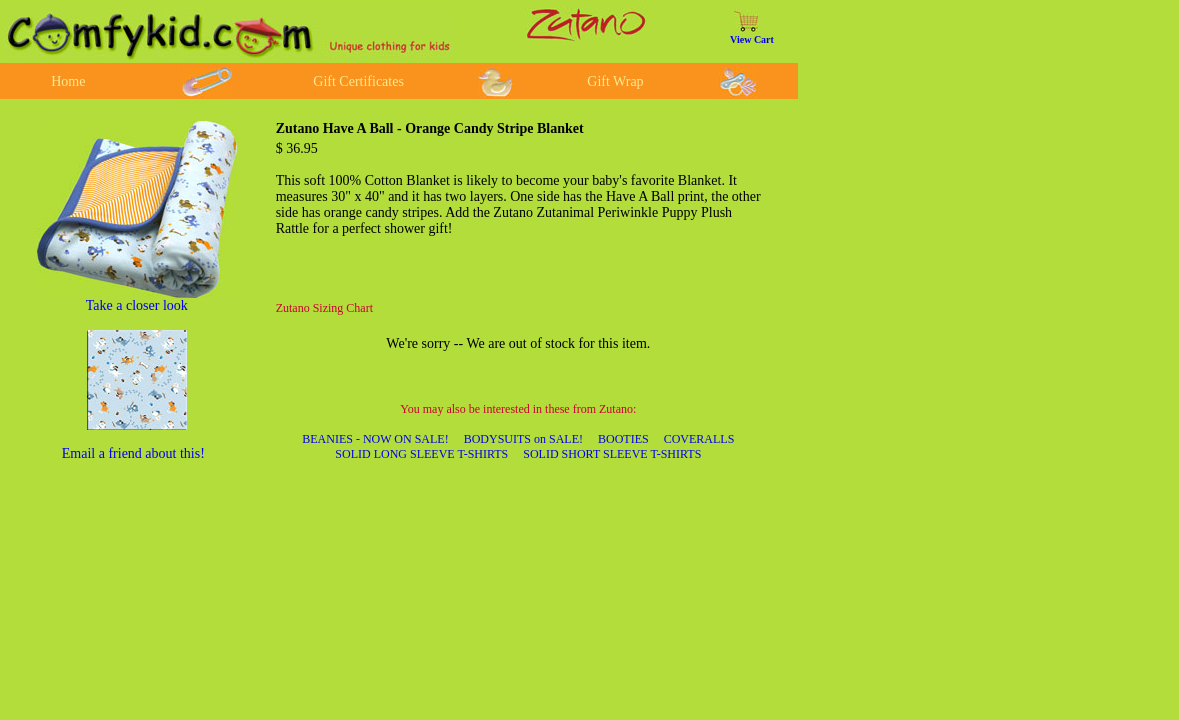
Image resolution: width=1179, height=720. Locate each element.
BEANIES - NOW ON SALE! (375, 439)
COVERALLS (699, 439)
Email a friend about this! (133, 453)
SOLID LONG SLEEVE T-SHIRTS (421, 454)
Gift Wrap (615, 81)
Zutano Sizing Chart (324, 308)
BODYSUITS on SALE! (523, 439)
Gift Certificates (358, 81)
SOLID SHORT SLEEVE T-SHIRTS (612, 454)
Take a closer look (137, 305)
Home (68, 81)
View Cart (752, 39)
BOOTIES (623, 439)
